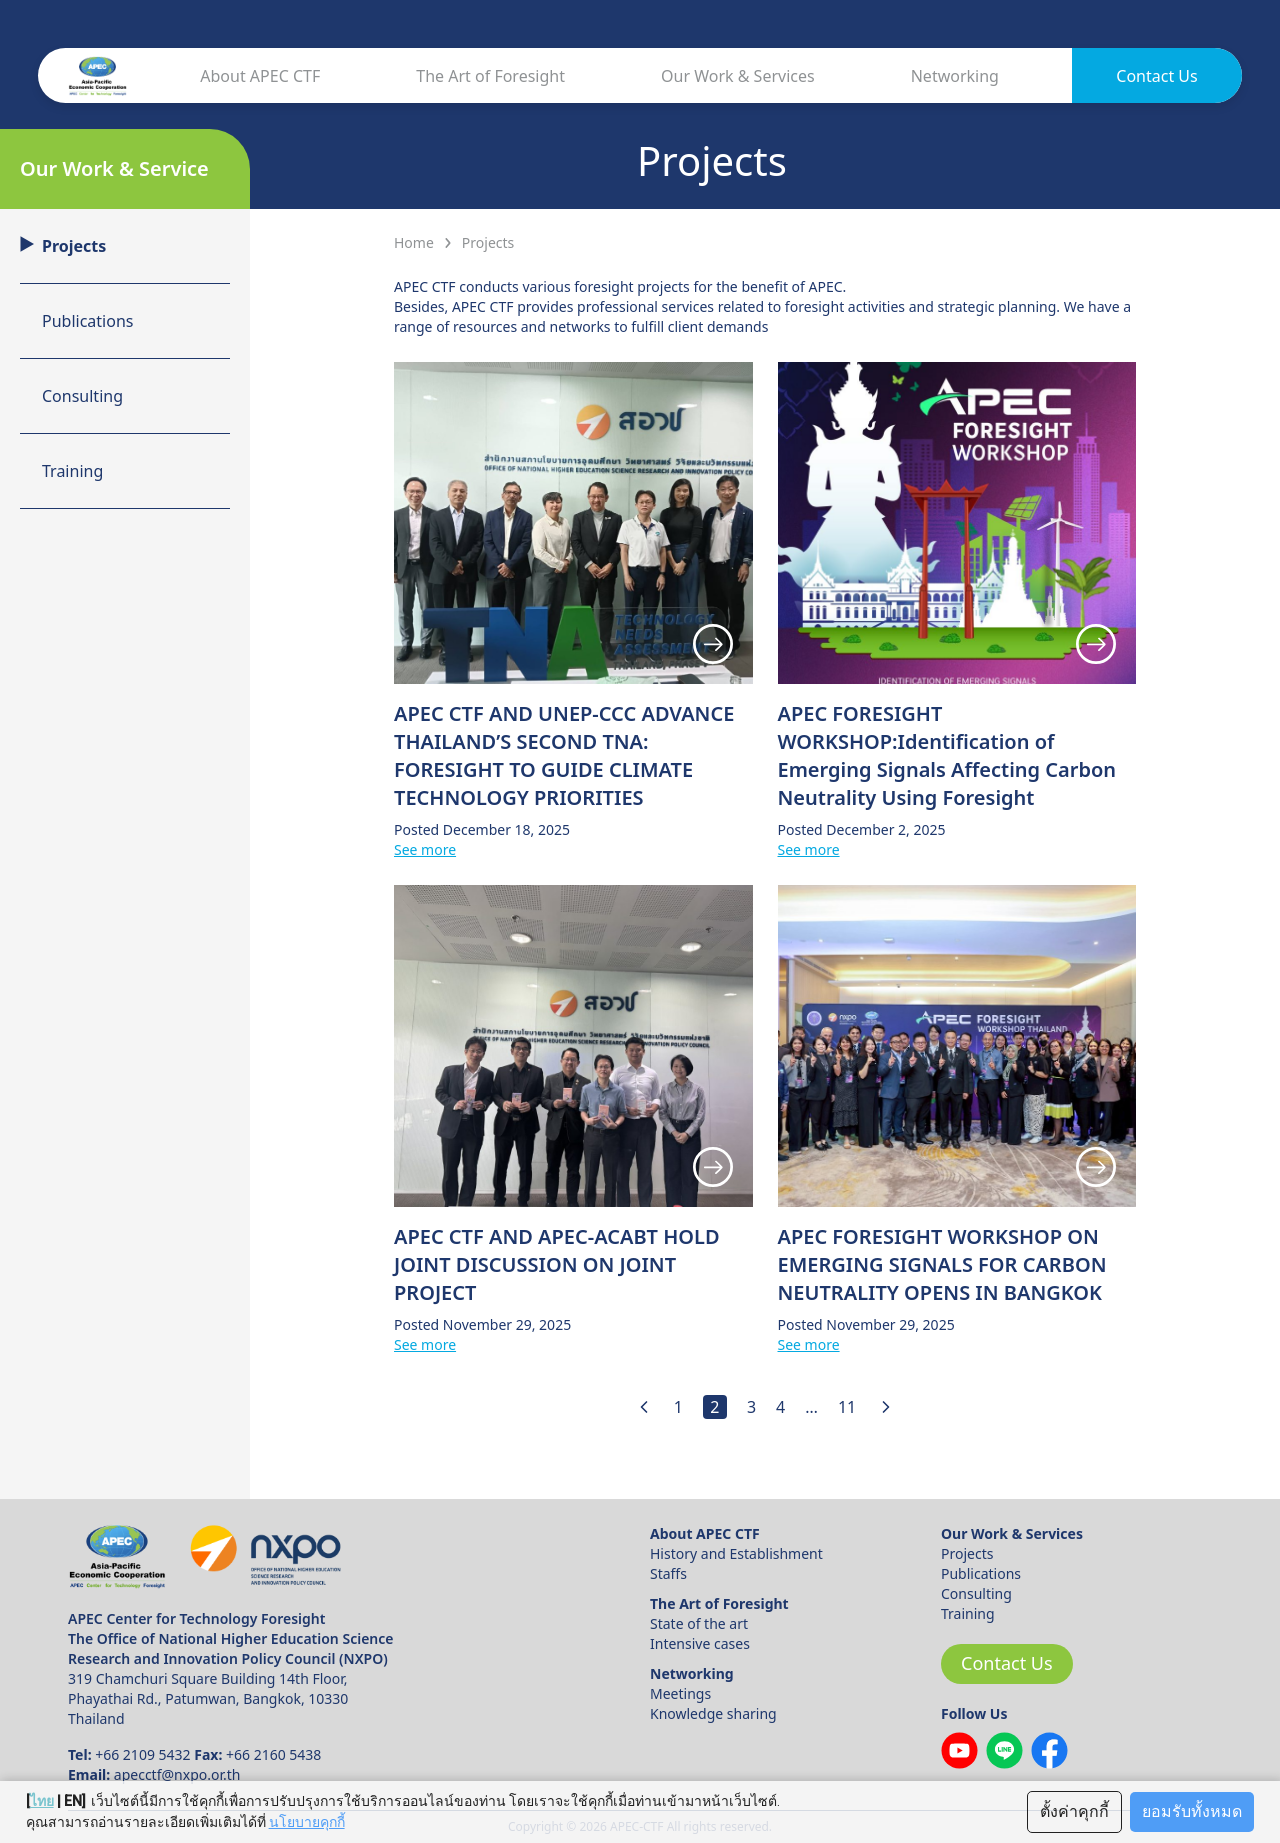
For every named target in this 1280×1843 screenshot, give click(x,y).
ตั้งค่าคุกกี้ (1074, 1811)
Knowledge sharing (713, 1713)
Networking (955, 76)
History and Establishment (736, 1553)
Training (968, 1613)
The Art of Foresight (490, 76)
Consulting (976, 1593)
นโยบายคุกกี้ (307, 1822)
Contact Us (1156, 76)
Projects (967, 1553)
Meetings (680, 1693)
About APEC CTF (260, 76)
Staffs (668, 1573)
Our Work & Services (738, 76)
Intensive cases (700, 1643)
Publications (981, 1573)
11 (847, 1407)
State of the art (699, 1623)
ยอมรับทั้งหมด (1192, 1811)
